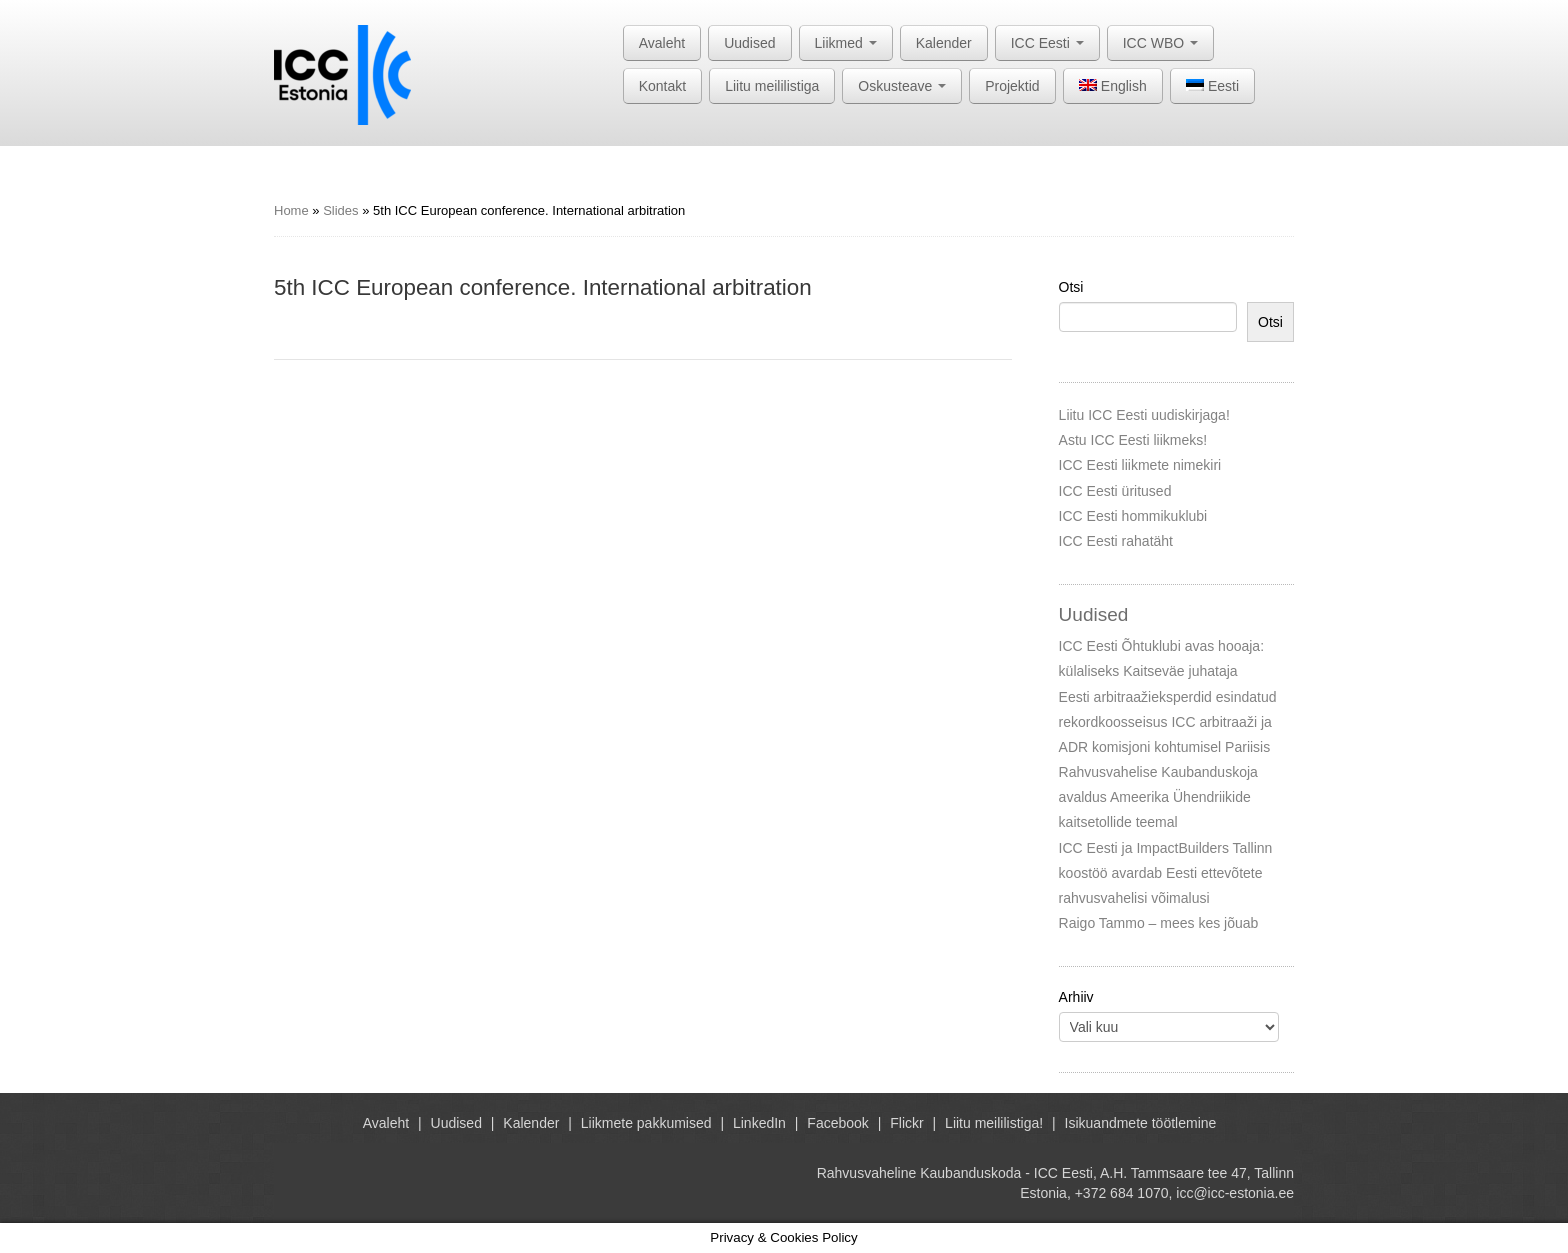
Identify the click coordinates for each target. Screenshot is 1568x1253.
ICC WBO (1160, 43)
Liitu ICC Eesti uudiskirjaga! (1144, 415)
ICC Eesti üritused (1115, 491)
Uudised (749, 43)
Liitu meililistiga (772, 86)
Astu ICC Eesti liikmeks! (1133, 440)
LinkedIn (759, 1123)
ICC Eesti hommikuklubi (1133, 516)
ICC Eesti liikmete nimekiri (1140, 465)
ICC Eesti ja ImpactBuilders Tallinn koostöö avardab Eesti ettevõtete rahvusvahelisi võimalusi (1166, 873)
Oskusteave (902, 86)
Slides (340, 210)
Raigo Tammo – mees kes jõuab (1159, 923)
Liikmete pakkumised (646, 1123)
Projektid (1012, 86)
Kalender (944, 43)
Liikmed (846, 43)
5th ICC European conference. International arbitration (543, 287)
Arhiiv (1076, 997)
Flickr (906, 1123)
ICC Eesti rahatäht (1116, 541)
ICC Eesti (1047, 43)
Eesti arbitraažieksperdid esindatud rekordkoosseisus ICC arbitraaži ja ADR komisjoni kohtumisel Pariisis (1168, 722)
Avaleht (662, 43)
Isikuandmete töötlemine (1141, 1123)
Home (291, 210)
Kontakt (662, 86)
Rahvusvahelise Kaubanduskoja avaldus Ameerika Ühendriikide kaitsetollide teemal (1158, 797)
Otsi (1071, 287)
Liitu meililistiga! (994, 1123)
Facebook (837, 1123)
